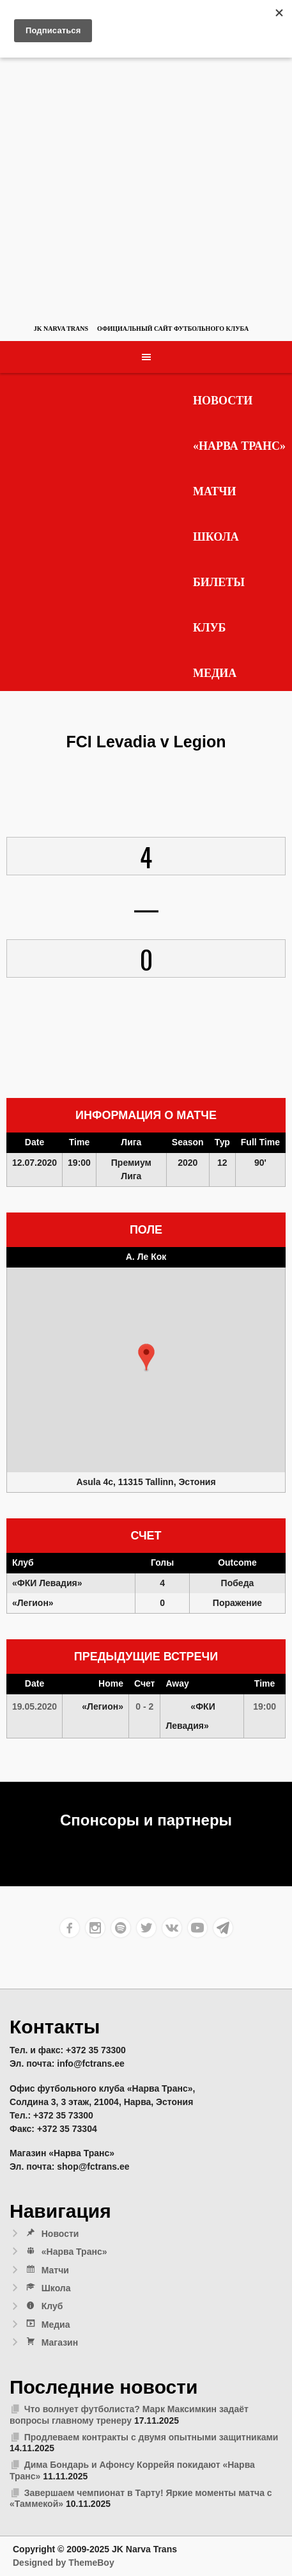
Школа (216, 536)
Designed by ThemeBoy (63, 2562)
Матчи (214, 491)
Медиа (214, 673)
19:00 (264, 1706)
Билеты (219, 582)
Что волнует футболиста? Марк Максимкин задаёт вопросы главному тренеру (129, 2415)
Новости (222, 400)
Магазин (51, 2342)
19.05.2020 (34, 1706)
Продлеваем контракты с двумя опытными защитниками (151, 2437)
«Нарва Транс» (239, 446)
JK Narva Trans (61, 328)
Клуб (209, 627)
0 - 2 (144, 1706)
